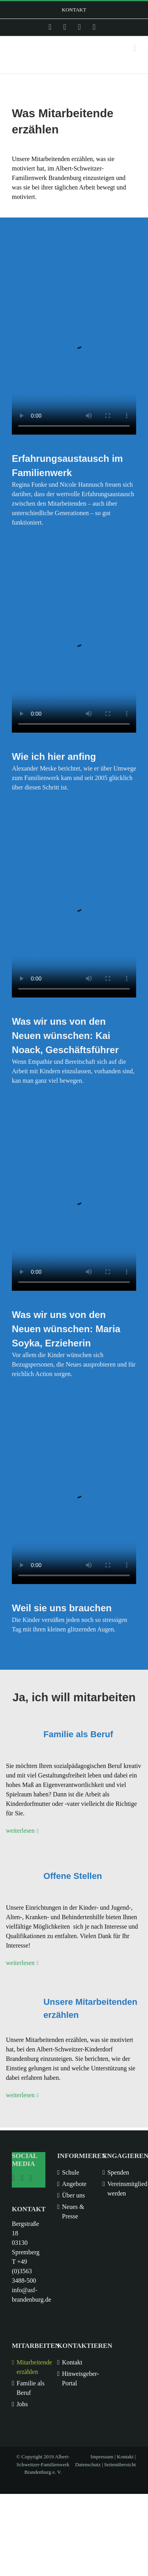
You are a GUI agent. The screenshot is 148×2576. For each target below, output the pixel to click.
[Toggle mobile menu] (134, 48)
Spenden (118, 2172)
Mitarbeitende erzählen (31, 2367)
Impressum (101, 2457)
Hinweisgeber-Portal (76, 2378)
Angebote (74, 2183)
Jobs (22, 2404)
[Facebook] (22, 2178)
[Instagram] (13, 2178)
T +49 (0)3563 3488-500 (24, 2271)
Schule (70, 2172)
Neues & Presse (73, 2211)
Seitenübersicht (120, 2464)
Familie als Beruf (31, 2388)
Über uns (73, 2195)
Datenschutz (87, 2464)
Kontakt (72, 2362)
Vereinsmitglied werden (121, 2188)
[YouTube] (31, 2178)
